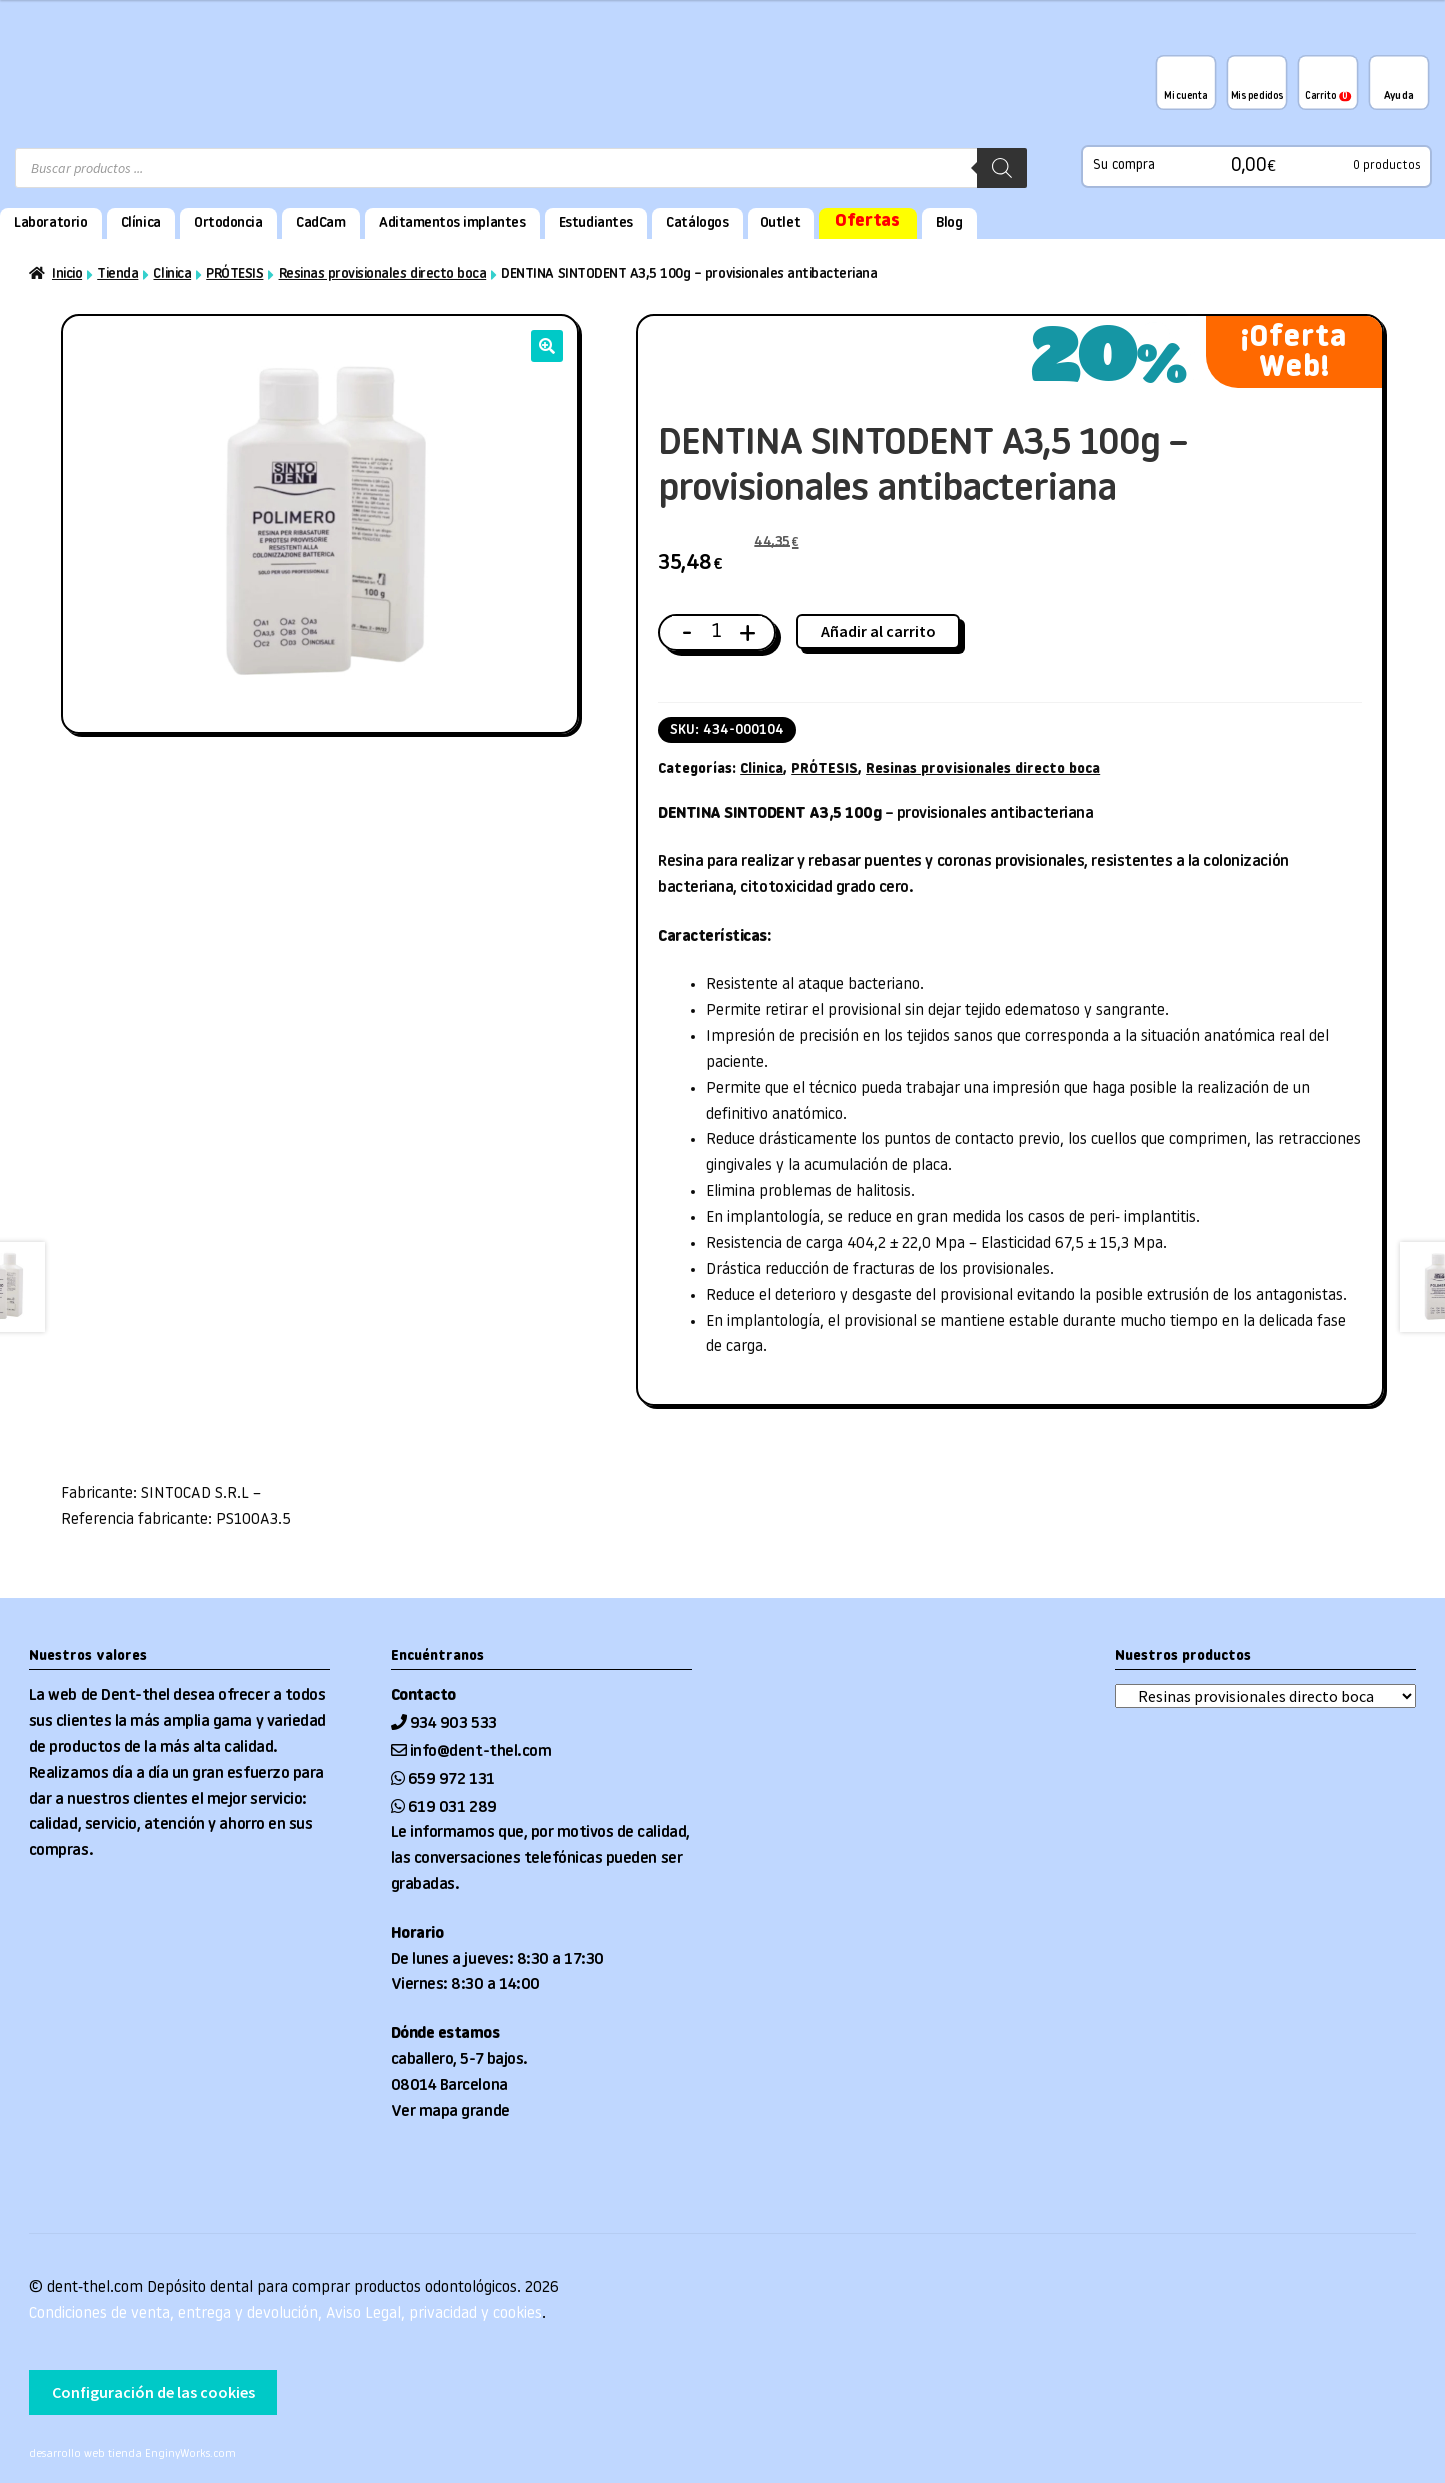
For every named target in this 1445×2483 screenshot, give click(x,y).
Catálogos (697, 223)
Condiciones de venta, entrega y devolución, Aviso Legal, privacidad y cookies (285, 2314)
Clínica (141, 223)
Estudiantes (596, 223)
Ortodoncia (228, 223)
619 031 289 (452, 1808)
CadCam (320, 223)
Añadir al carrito (878, 631)
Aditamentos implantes (452, 223)
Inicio (67, 274)
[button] (547, 346)
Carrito (1328, 96)
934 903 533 (455, 1724)
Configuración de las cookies (153, 2392)
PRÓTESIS (234, 274)
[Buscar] (1002, 168)
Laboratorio (50, 223)
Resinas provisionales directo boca (383, 274)
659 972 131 (451, 1780)
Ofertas (867, 221)
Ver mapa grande (450, 2112)
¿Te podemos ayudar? (1399, 82)
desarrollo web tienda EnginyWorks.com (132, 2454)
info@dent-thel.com (480, 1752)
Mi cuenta (1185, 96)
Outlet (780, 223)
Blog (949, 223)
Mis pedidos (1257, 96)
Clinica (172, 274)
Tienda (117, 274)
